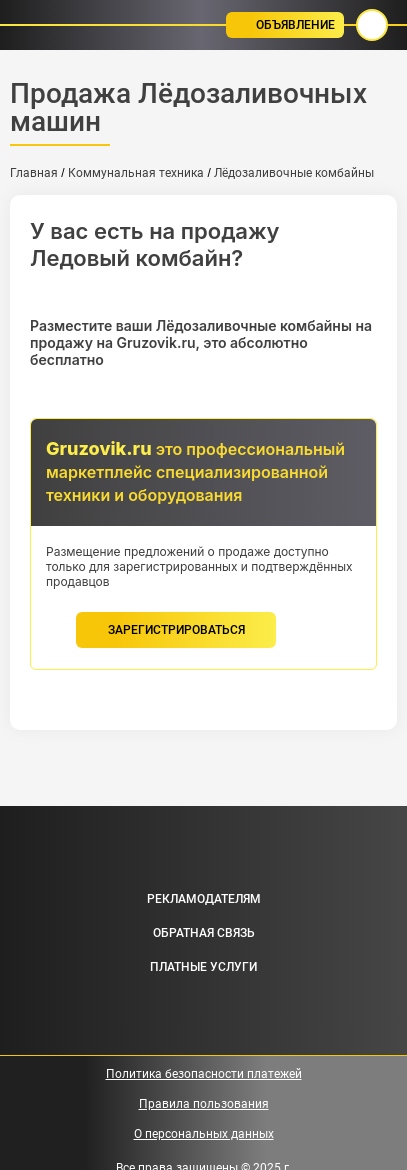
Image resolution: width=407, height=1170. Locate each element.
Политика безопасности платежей (204, 1074)
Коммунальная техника (136, 173)
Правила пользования (204, 1104)
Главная (34, 173)
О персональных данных (204, 1134)
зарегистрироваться (176, 630)
